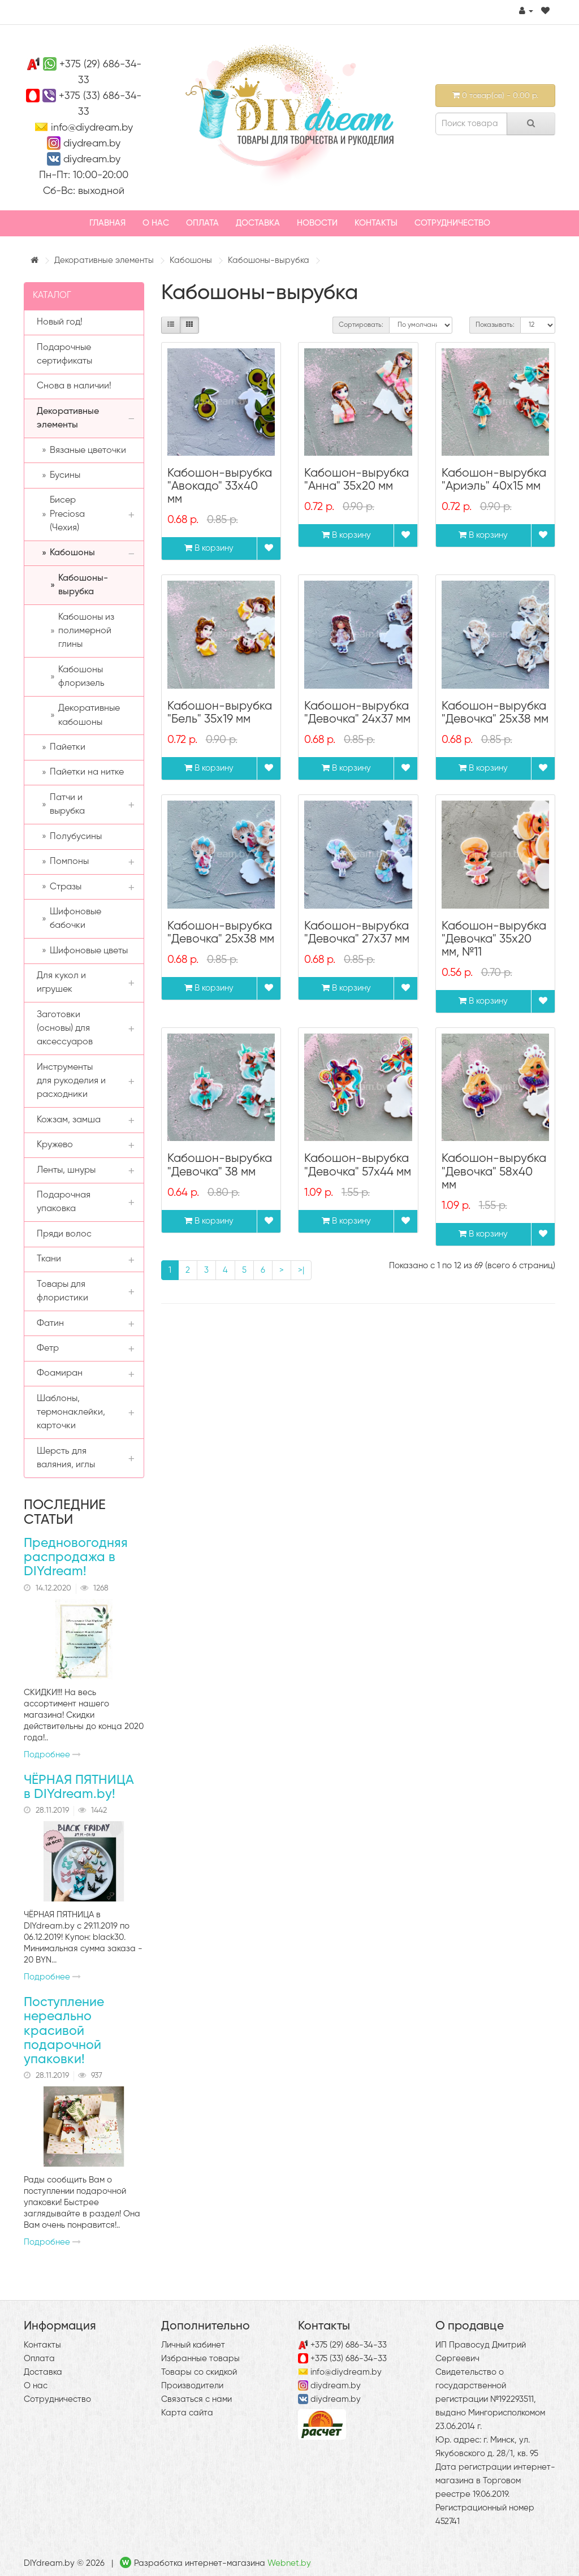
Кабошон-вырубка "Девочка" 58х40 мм (494, 1172)
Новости (317, 223)
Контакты (376, 223)
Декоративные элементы (104, 260)
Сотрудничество (452, 223)
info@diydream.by (92, 128)
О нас (155, 223)
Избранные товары (200, 2358)
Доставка (258, 223)
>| (301, 1270)
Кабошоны (191, 260)
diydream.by (91, 144)
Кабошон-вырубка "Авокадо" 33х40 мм (219, 486)
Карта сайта (187, 2413)
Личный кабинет (193, 2345)
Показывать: (495, 325)
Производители (192, 2385)
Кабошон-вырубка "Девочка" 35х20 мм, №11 (494, 939)
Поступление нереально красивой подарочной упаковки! (64, 2031)
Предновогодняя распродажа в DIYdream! (76, 1558)
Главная (107, 223)
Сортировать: (361, 325)
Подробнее (52, 1755)
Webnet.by (289, 2563)
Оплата (202, 223)
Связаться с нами (196, 2399)
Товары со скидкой (199, 2372)
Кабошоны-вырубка (268, 260)
